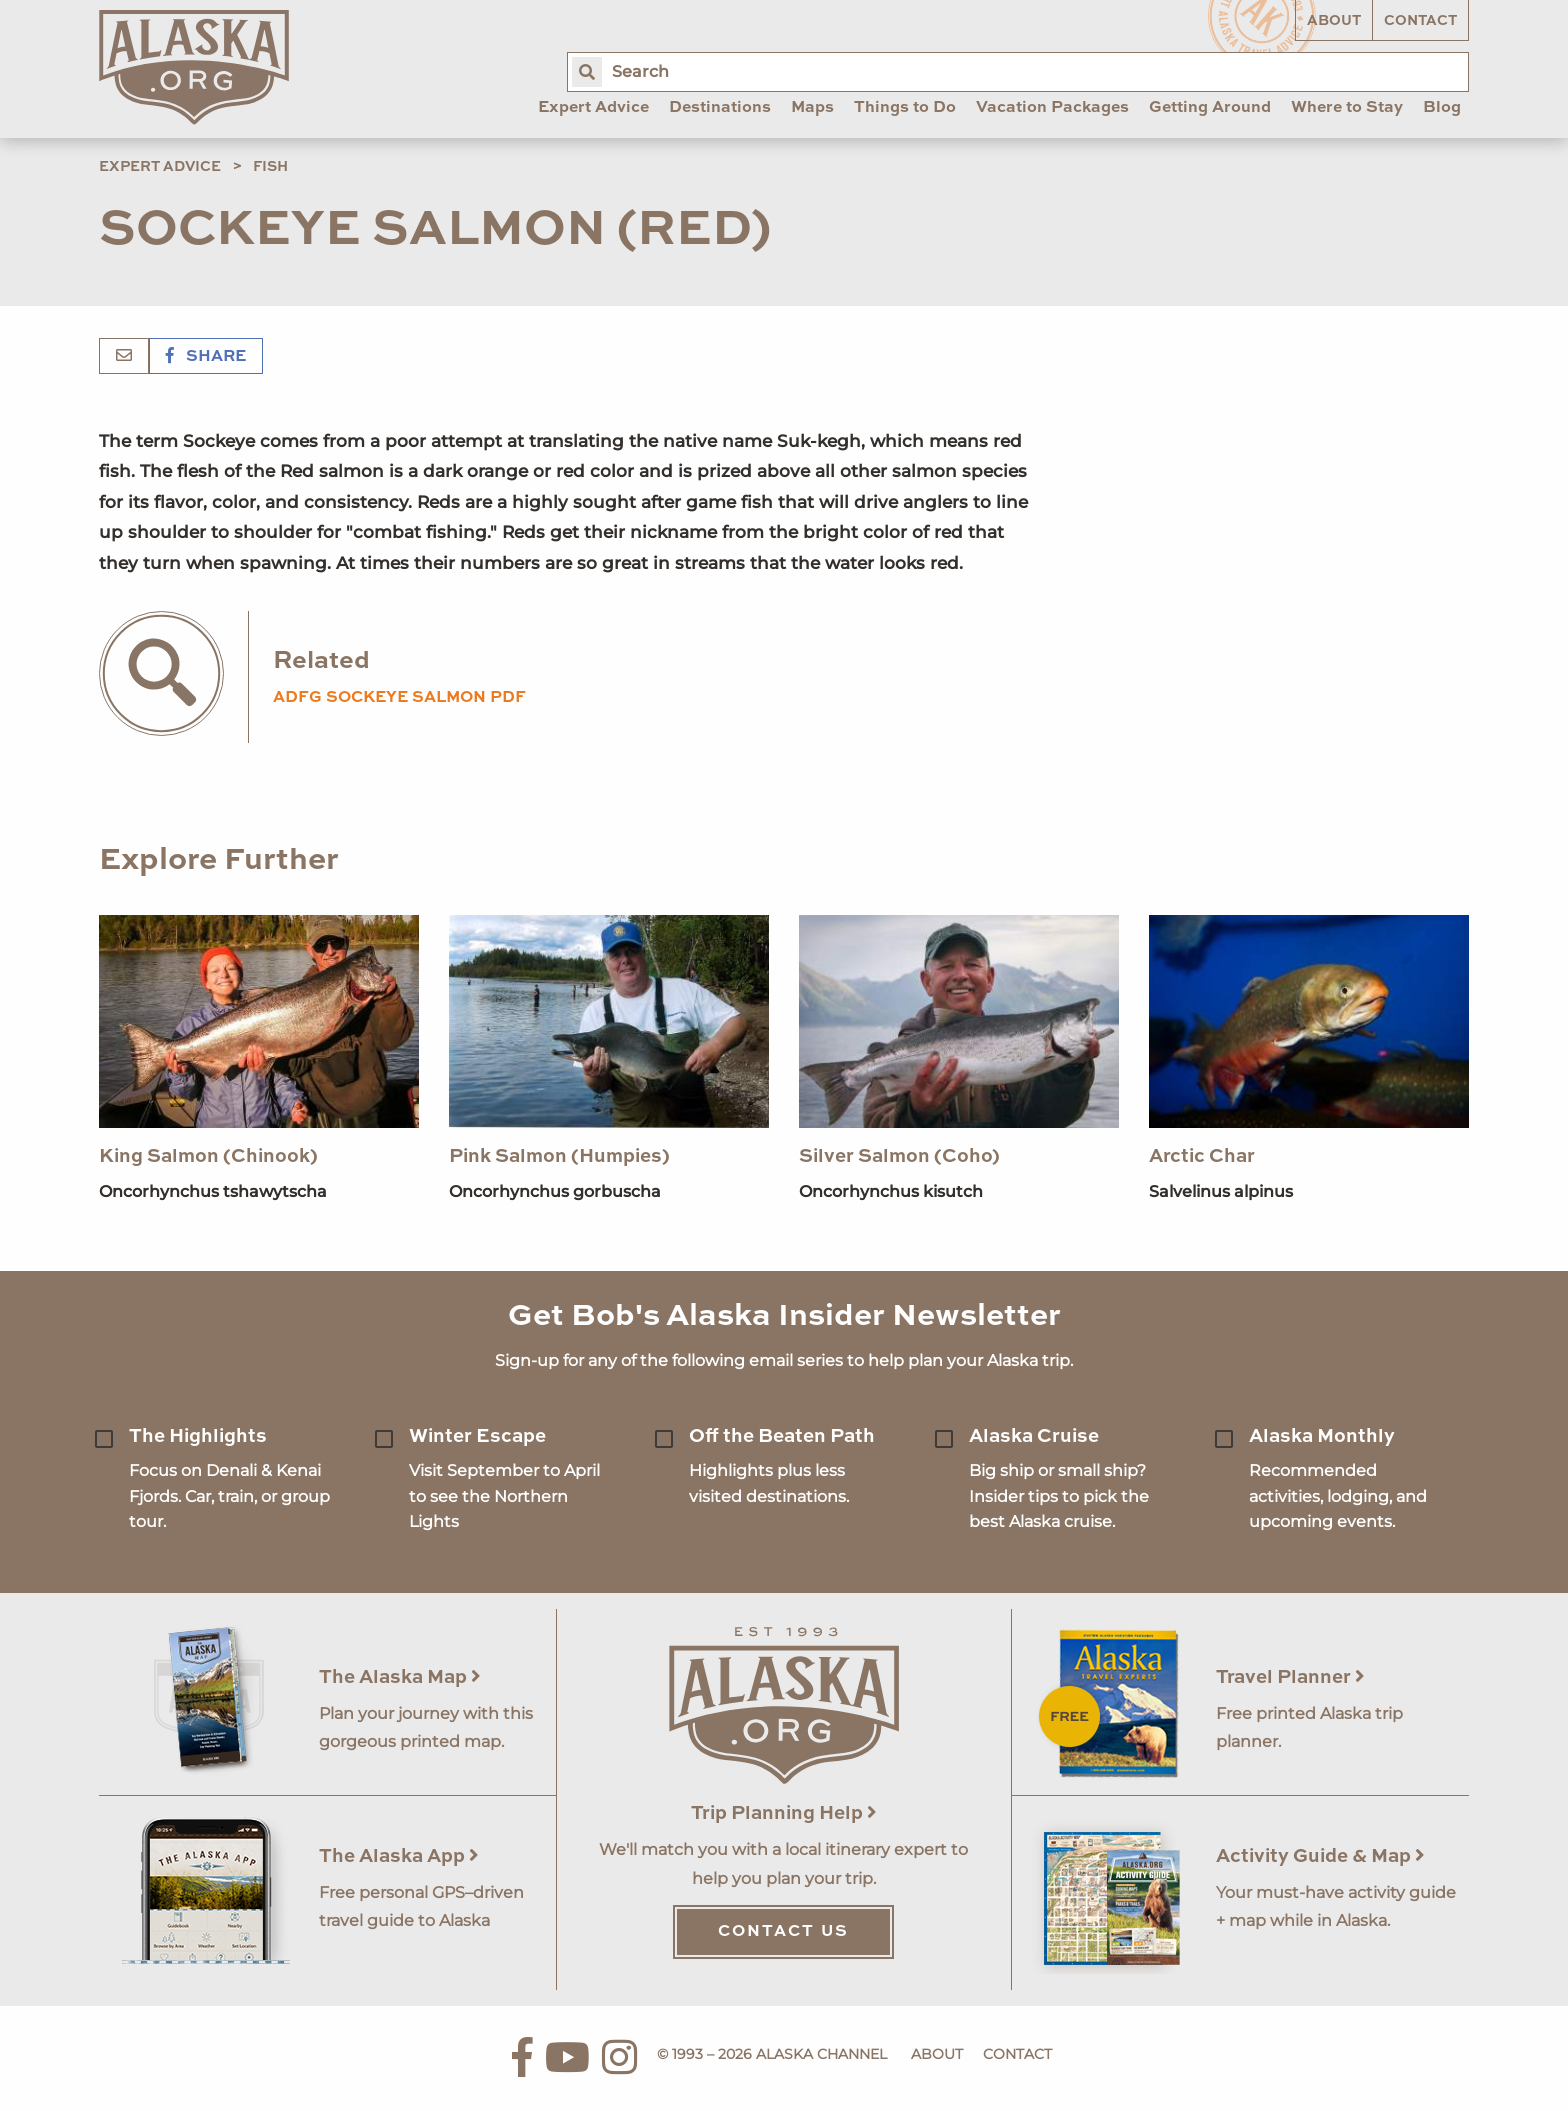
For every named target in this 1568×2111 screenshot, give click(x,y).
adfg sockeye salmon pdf (399, 698)
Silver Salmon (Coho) (899, 1156)
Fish (270, 167)
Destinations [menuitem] (720, 108)
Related (321, 661)
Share (206, 357)
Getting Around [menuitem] (1210, 108)
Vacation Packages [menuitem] (1052, 108)
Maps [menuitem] (812, 108)
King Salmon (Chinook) (208, 1156)
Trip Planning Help (784, 1813)
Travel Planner (1290, 1677)
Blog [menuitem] (1442, 108)
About (1334, 21)
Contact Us (783, 1932)
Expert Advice (160, 167)
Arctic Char (1202, 1156)
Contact (1420, 21)
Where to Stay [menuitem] (1347, 108)
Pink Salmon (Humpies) (559, 1156)
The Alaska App (399, 1856)
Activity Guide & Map (1320, 1856)
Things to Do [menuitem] (905, 108)
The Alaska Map (400, 1677)
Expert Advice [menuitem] (593, 108)
